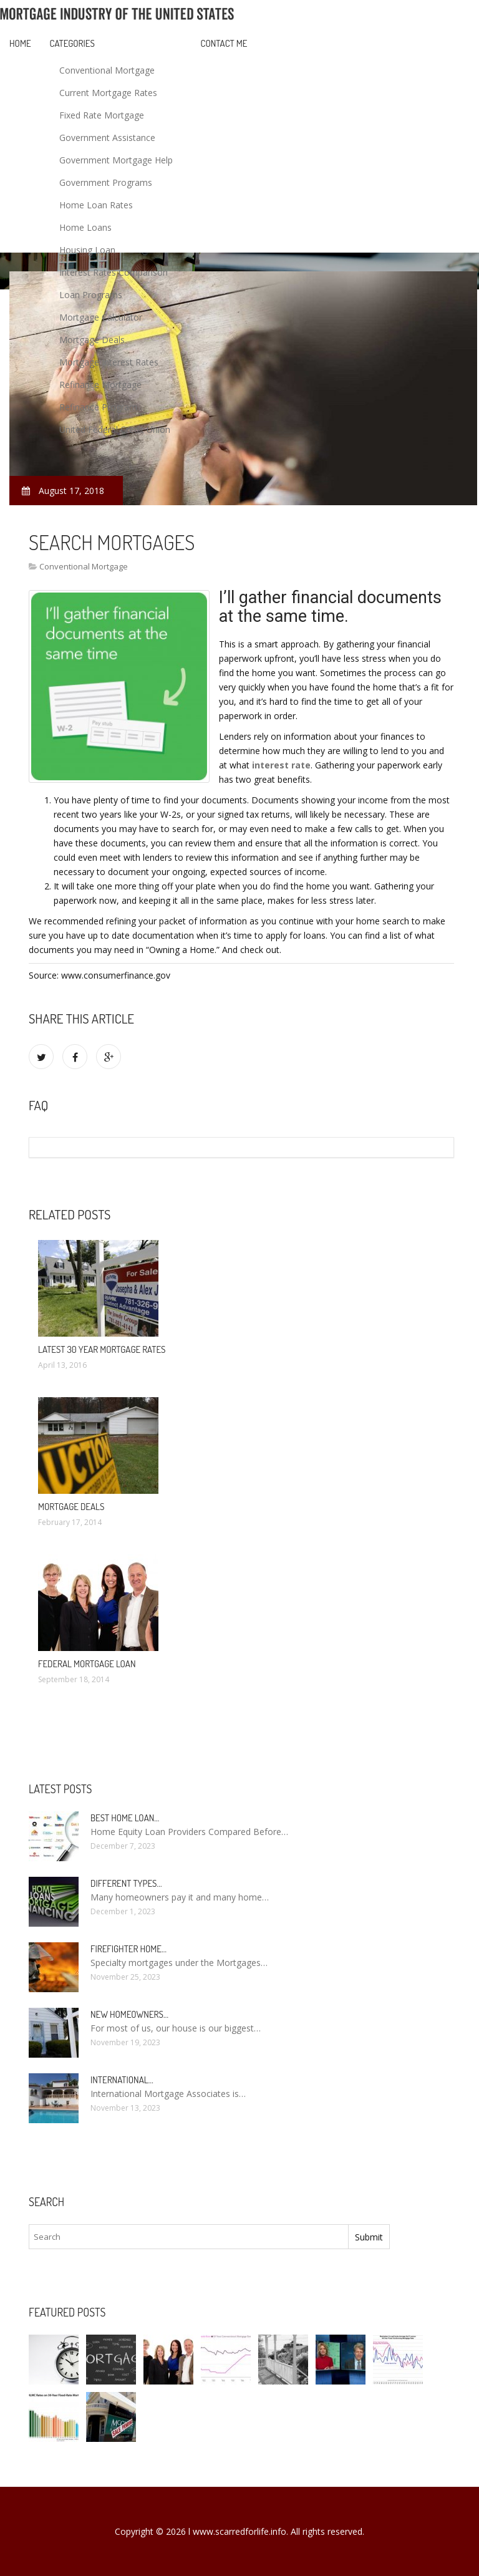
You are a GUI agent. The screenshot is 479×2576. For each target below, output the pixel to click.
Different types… (126, 1883)
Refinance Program (98, 407)
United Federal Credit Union (114, 429)
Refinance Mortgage (100, 384)
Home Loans (85, 227)
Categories (72, 43)
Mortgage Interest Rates (108, 362)
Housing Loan (87, 250)
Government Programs (105, 182)
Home (20, 43)
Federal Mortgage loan (87, 1664)
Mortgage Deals (92, 340)
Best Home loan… (124, 1818)
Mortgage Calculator (100, 317)
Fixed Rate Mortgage (101, 115)
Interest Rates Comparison (113, 272)
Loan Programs (90, 295)
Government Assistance (107, 137)
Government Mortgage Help (116, 160)
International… (121, 2080)
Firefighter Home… (128, 1949)
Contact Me (224, 43)
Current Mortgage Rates (108, 93)
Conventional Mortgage (107, 70)
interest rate (281, 765)
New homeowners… (129, 2014)
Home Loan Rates (96, 205)
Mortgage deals (71, 1507)
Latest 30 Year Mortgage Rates (102, 1349)
